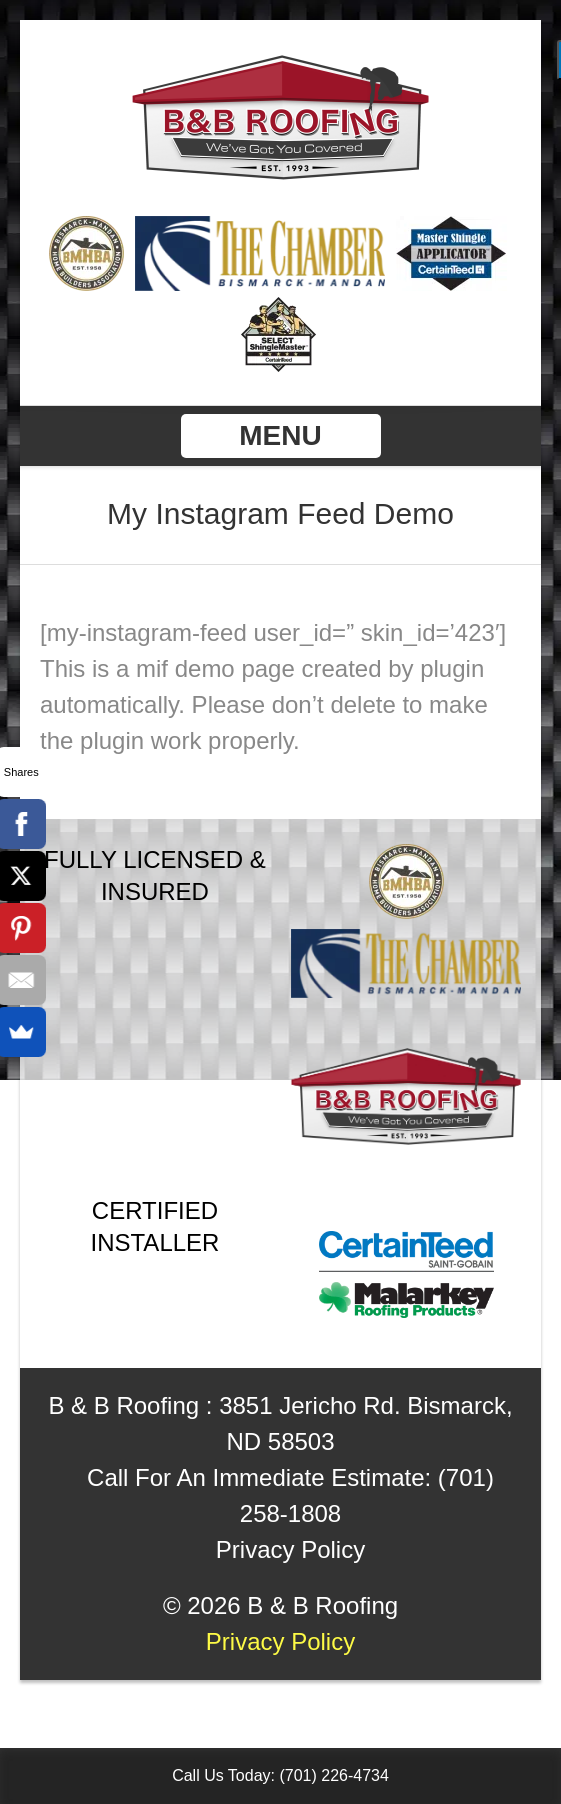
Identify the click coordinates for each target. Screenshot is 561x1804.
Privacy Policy (290, 1549)
